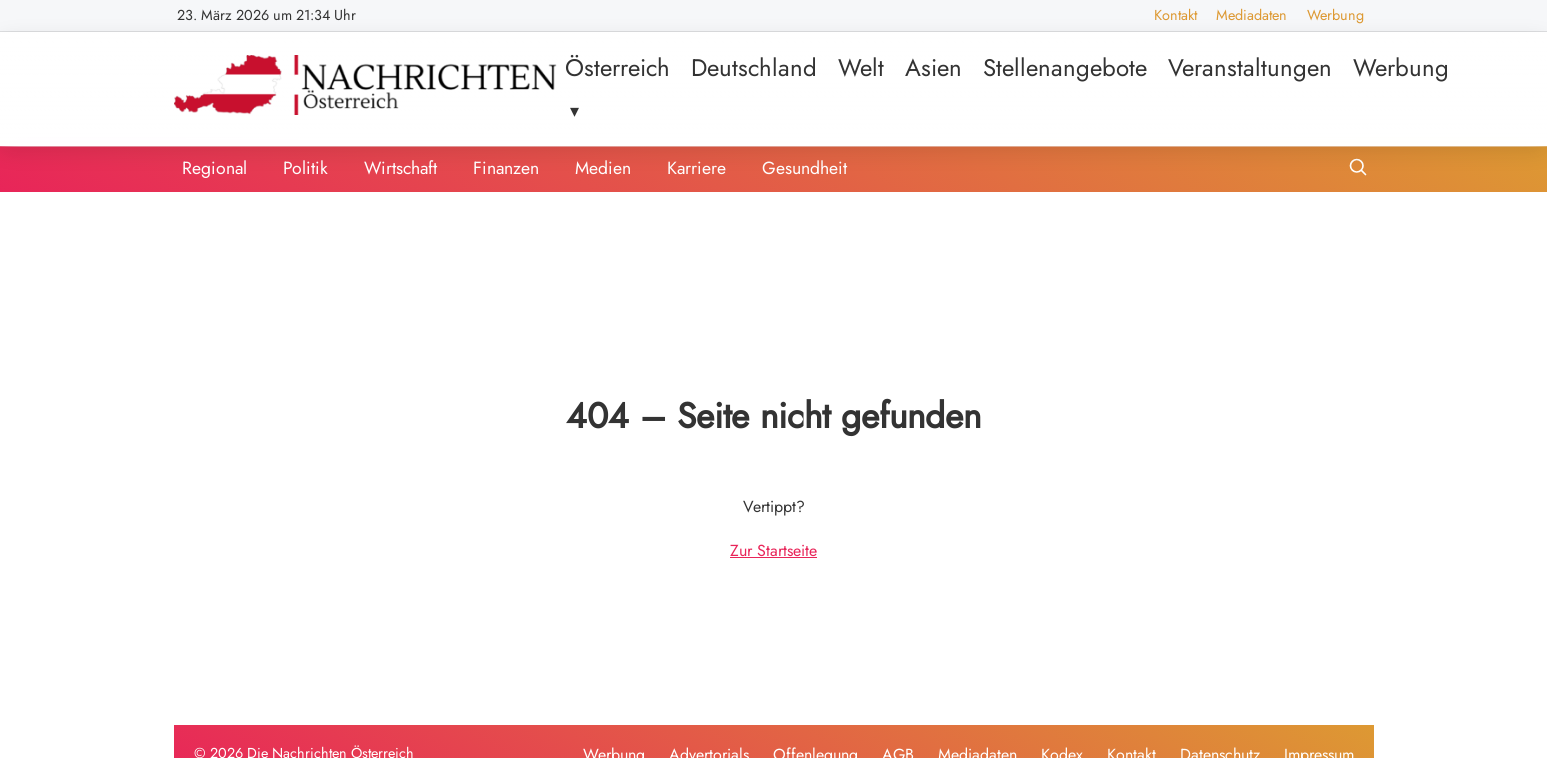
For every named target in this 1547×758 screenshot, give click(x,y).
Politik (305, 168)
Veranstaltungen (1250, 67)
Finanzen (506, 168)
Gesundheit (804, 168)
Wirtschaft (400, 168)
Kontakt (1175, 15)
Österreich (617, 67)
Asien (933, 67)
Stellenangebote (1065, 67)
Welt (861, 67)
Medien (603, 168)
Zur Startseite (773, 550)
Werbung (1335, 15)
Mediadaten (1251, 15)
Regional (214, 168)
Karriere (696, 168)
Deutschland (754, 67)
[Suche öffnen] (1358, 169)
